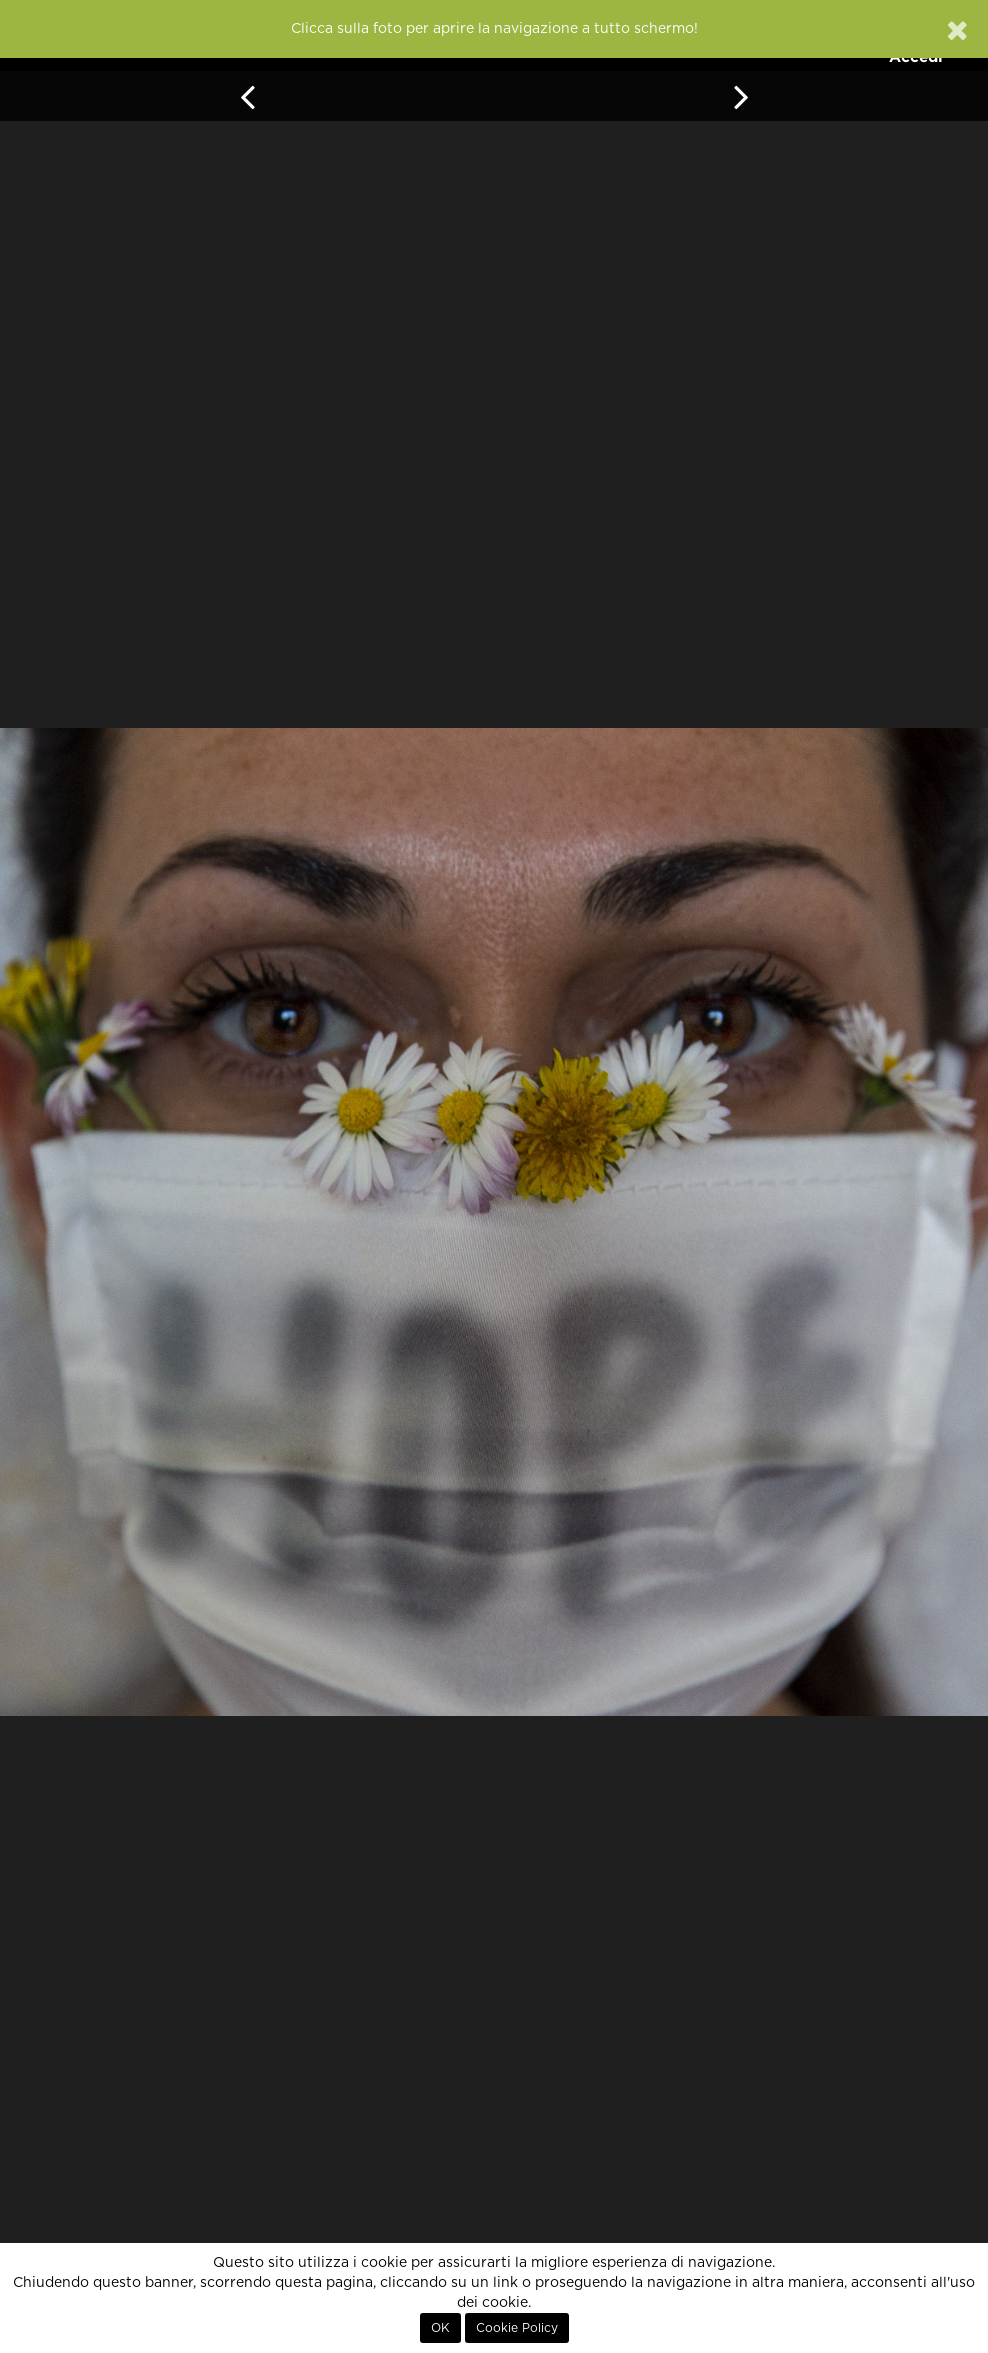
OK (440, 2328)
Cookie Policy (517, 2328)
